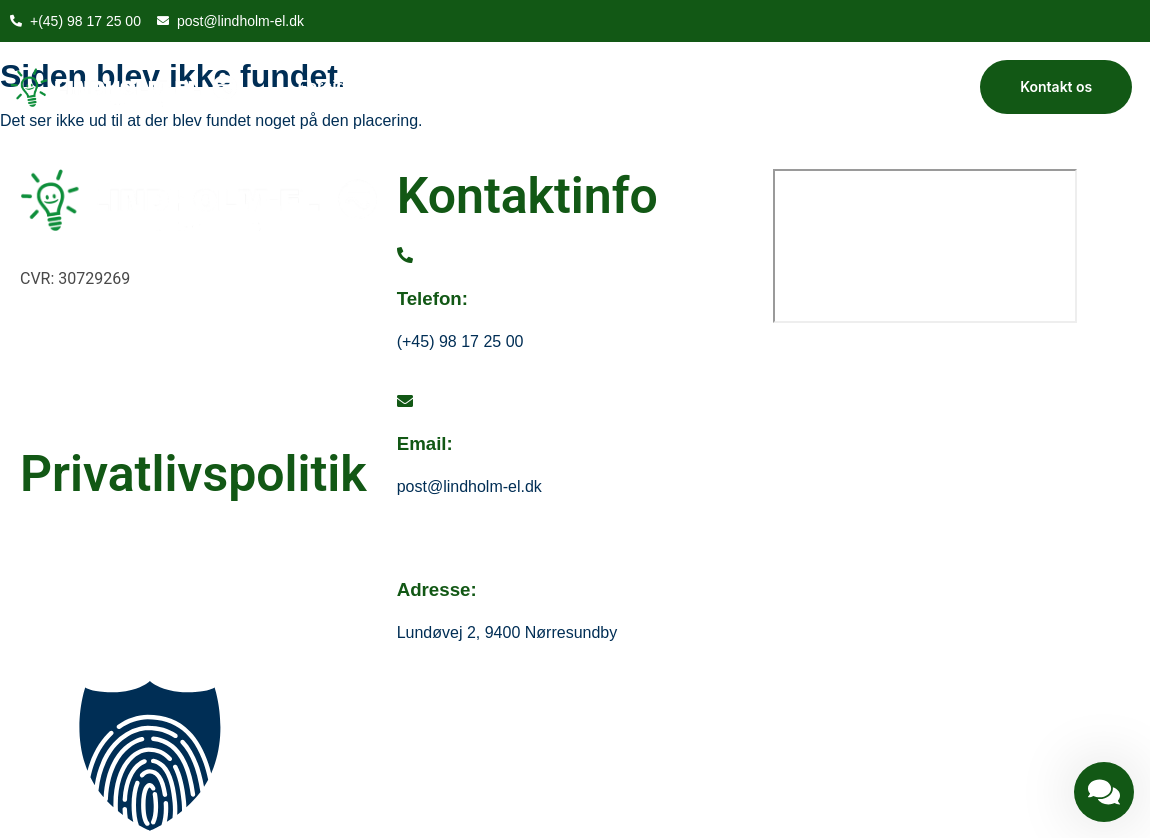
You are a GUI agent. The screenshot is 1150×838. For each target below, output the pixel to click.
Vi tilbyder (507, 86)
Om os (412, 86)
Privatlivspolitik (193, 474)
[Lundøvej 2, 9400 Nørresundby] (925, 246)
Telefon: (432, 298)
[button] (575, 759)
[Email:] (405, 401)
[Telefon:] (405, 255)
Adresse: (437, 589)
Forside (327, 86)
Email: (425, 443)
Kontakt (608, 86)
